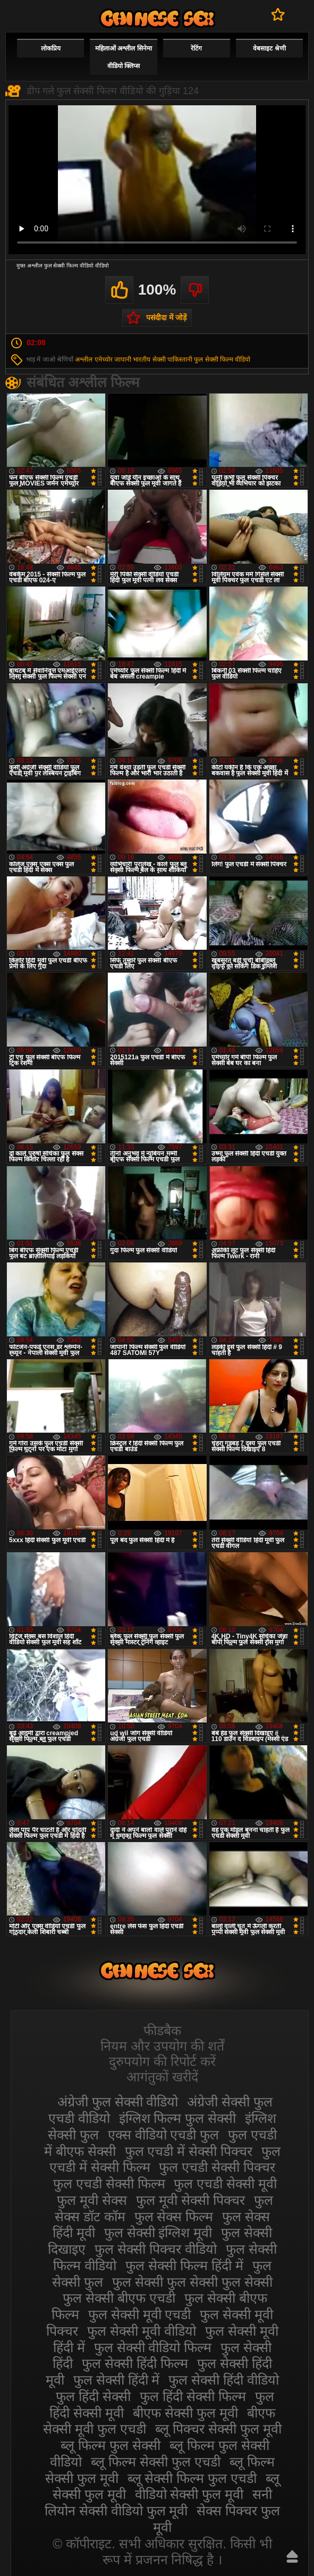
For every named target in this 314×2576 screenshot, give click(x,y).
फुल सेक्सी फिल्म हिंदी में (184, 2265)
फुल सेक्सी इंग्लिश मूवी (158, 2232)
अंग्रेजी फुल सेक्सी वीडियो (118, 2101)
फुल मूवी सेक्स (92, 2200)
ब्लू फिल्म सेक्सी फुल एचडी (155, 2461)
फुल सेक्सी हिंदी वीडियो (223, 2379)
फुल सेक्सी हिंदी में (116, 2379)
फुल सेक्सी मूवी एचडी (139, 2314)
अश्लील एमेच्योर (93, 359)
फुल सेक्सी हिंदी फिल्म (135, 2363)
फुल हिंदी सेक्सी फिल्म (193, 2396)
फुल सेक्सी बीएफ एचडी (119, 2297)
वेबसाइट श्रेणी (269, 48)
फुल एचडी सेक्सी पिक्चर (217, 2167)
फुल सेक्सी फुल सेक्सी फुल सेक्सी (192, 2281)
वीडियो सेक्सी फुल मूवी (189, 2494)
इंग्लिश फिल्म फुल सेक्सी (177, 2118)
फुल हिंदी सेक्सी (93, 2396)
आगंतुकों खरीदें (162, 2076)
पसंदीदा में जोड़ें (166, 317)
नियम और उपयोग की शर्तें (162, 2045)
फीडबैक (162, 2030)
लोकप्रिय (51, 48)
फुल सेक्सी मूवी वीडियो (141, 2330)
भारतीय (141, 359)
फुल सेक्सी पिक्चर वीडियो (156, 2249)
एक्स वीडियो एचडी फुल (163, 2134)
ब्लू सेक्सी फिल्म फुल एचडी (192, 2478)
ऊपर (292, 2556)
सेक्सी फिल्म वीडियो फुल (157, 18)
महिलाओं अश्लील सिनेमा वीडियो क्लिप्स (123, 57)
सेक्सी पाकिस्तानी (172, 359)
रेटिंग (196, 48)
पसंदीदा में (278, 14)
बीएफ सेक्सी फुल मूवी (185, 2412)
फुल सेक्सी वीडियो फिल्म (153, 2347)
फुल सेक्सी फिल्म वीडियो (222, 359)
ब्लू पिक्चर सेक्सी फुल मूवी (218, 2428)
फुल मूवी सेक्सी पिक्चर (190, 2200)
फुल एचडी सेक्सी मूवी (225, 2183)
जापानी (122, 359)
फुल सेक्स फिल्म (174, 2216)
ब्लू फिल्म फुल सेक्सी (110, 2445)
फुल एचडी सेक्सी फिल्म (109, 2183)
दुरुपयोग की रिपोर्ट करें (162, 2061)
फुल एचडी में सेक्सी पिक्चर (189, 2151)
